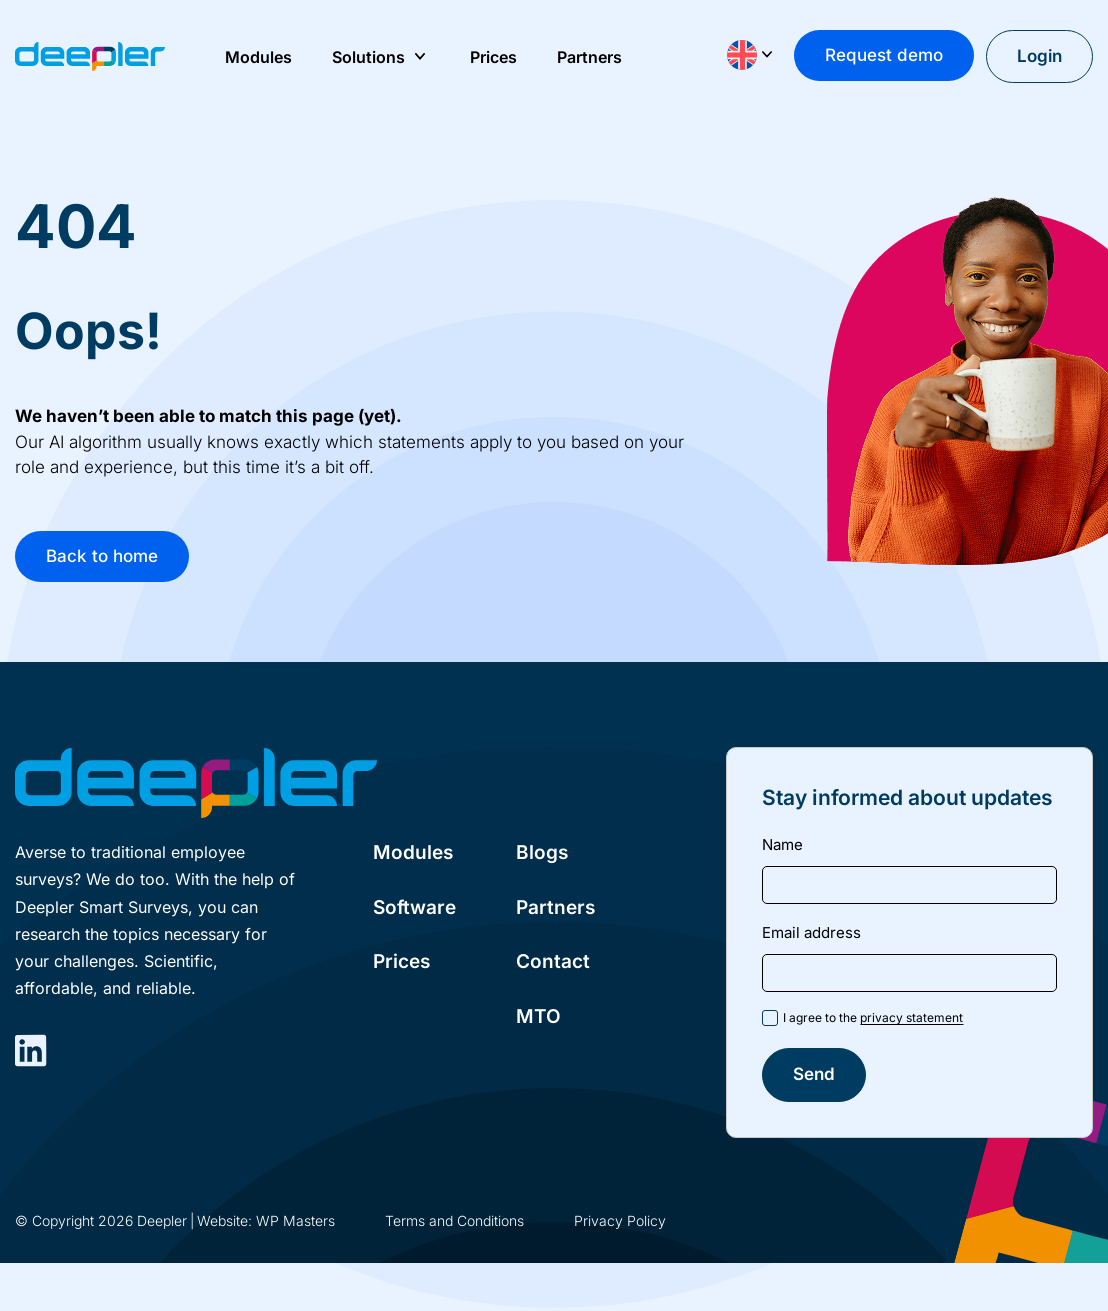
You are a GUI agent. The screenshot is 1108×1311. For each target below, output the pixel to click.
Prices (401, 961)
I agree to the (873, 1017)
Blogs (542, 852)
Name (782, 844)
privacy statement (911, 1017)
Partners (555, 907)
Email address (811, 932)
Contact (553, 961)
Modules (413, 852)
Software (414, 907)
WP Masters (295, 1220)
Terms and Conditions (454, 1220)
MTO (538, 1016)
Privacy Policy (620, 1220)
